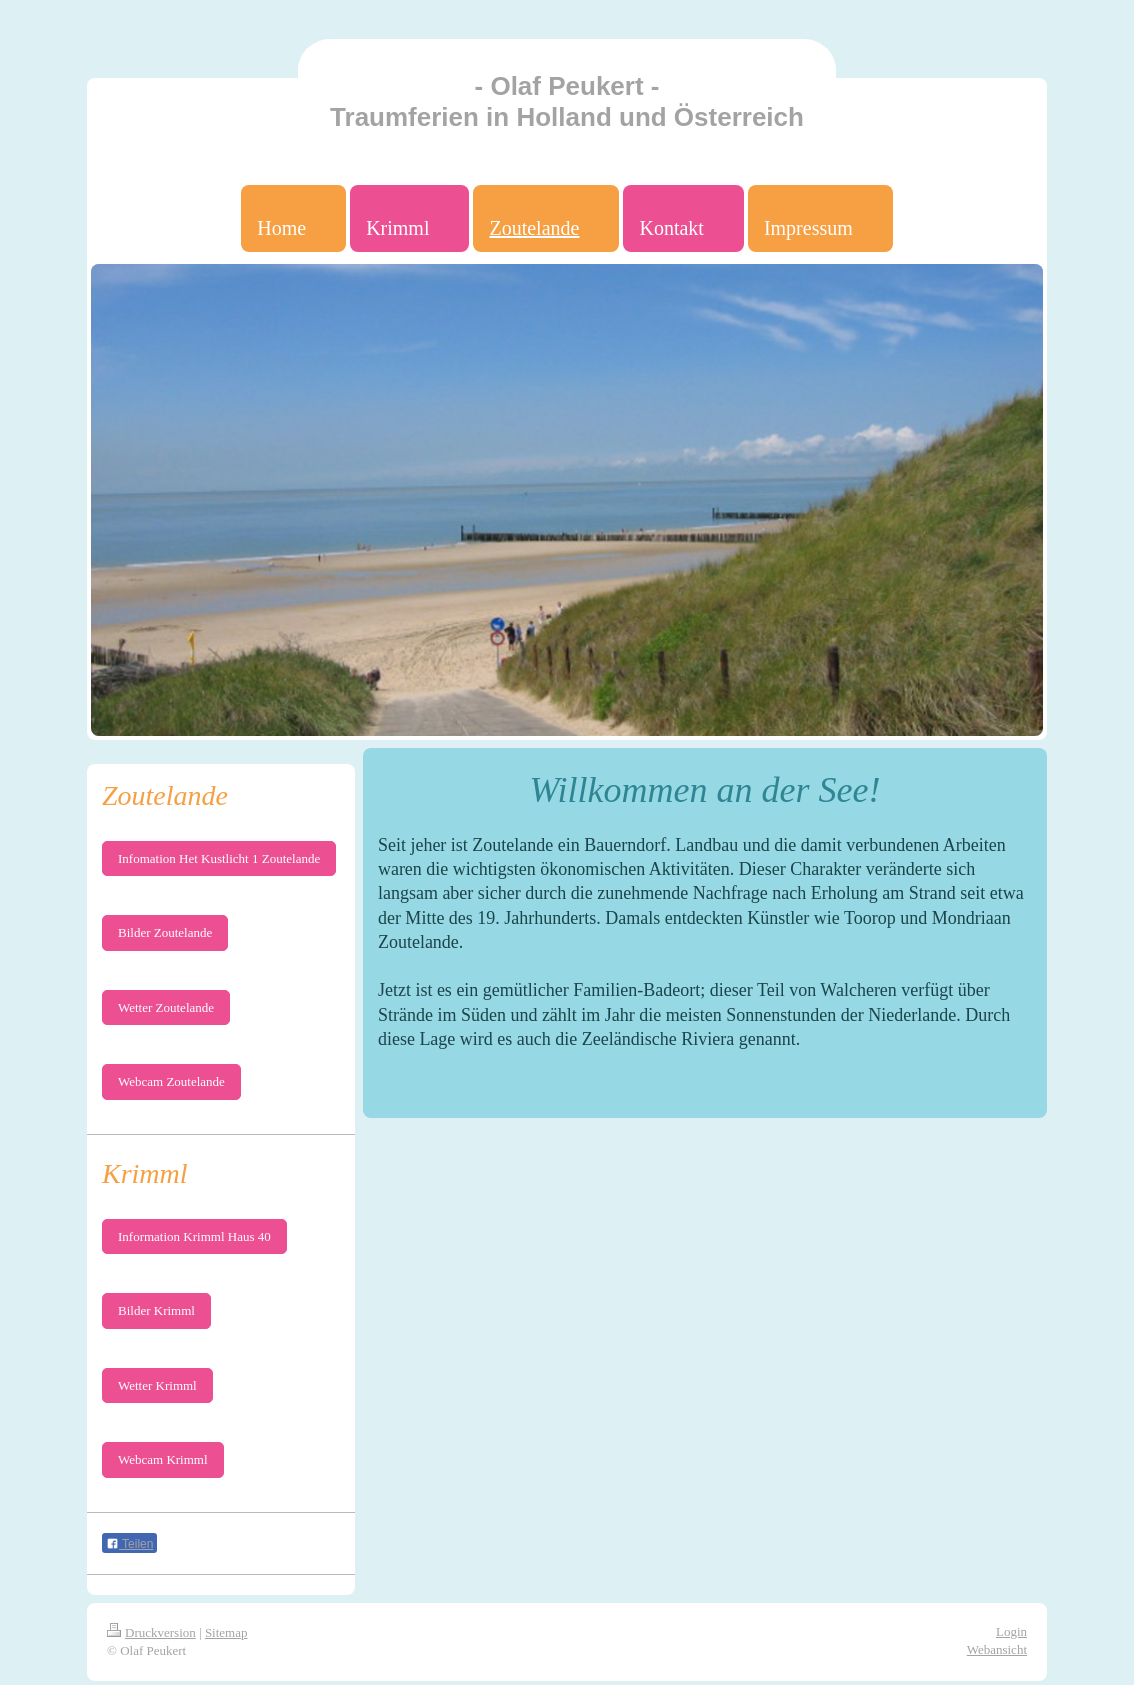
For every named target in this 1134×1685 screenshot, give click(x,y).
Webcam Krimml (163, 1459)
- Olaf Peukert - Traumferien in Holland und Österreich (567, 101)
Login (1011, 1631)
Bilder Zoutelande (165, 932)
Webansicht (997, 1649)
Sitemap (226, 1632)
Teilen (129, 1544)
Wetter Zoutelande (166, 1007)
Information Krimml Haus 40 (194, 1236)
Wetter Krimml (157, 1385)
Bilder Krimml (156, 1310)
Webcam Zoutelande (171, 1081)
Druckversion (151, 1632)
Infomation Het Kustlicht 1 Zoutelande (219, 858)
